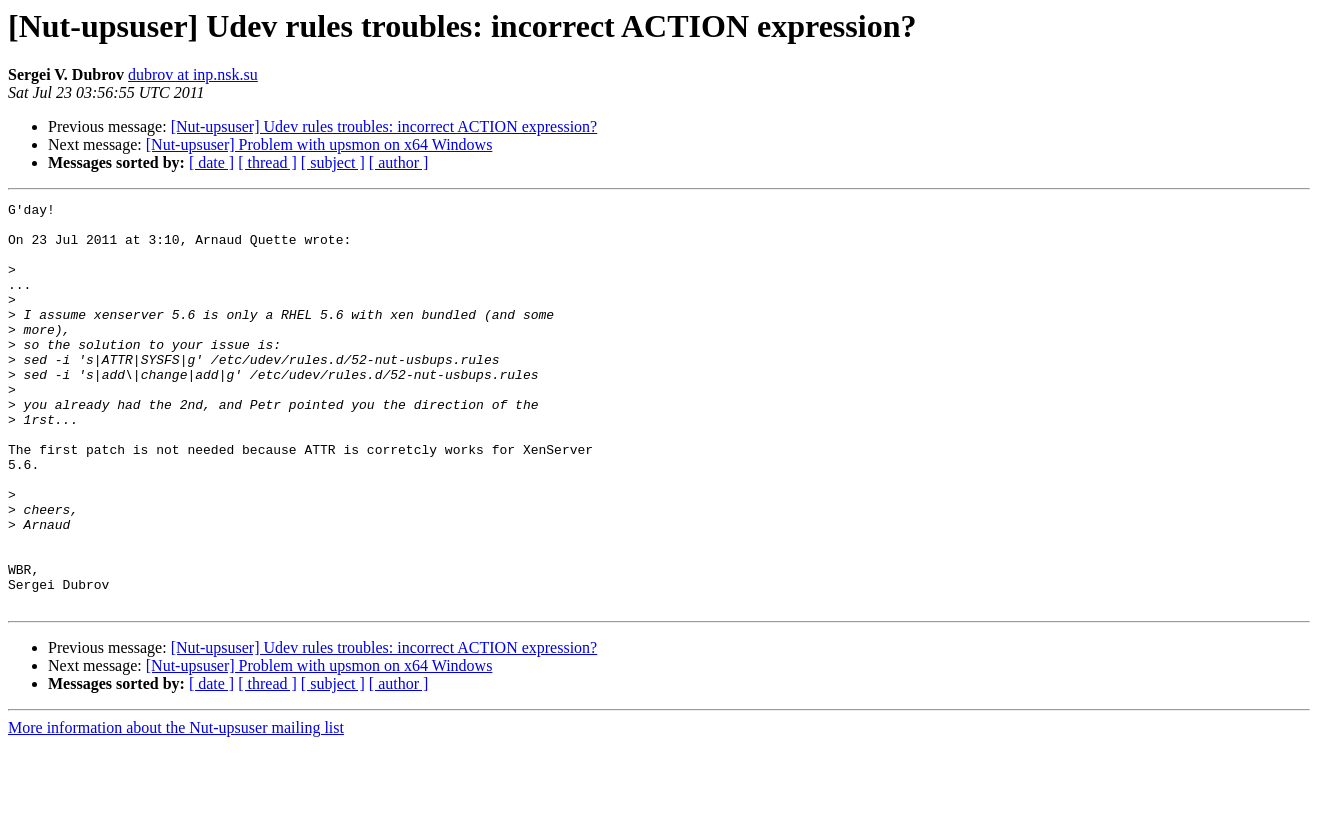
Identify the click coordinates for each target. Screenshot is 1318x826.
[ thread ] (267, 162)
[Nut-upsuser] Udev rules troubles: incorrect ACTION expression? (384, 126)
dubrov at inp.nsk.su (193, 74)
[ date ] (211, 162)
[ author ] (399, 162)
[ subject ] (333, 162)
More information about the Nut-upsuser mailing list (176, 808)
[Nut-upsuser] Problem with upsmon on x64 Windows (319, 144)
